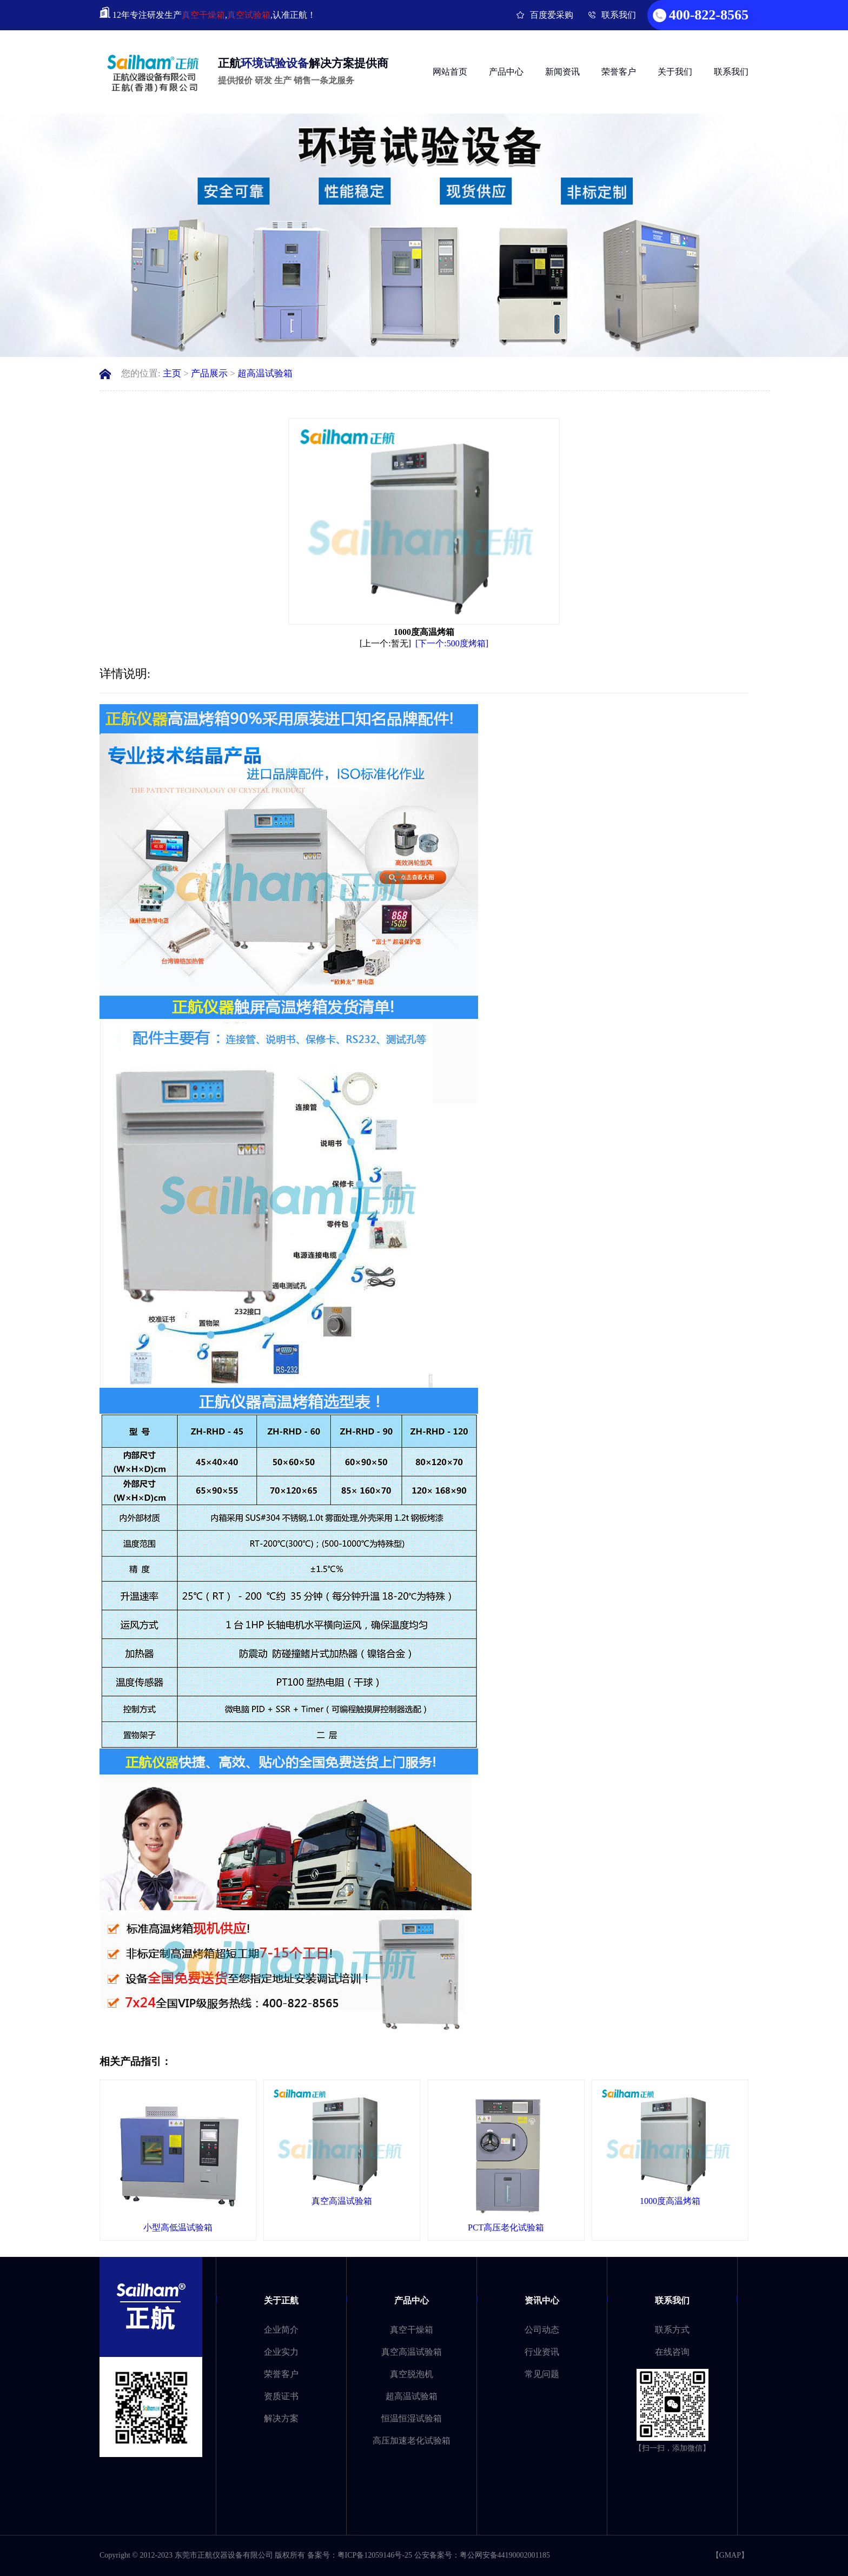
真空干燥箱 (203, 14)
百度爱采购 (551, 14)
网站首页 (450, 71)
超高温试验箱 (265, 373)
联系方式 (672, 2329)
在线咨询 (672, 2351)
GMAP (730, 2555)
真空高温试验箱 (411, 2351)
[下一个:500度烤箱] (451, 643)
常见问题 (542, 2374)
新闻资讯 (562, 71)
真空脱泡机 (411, 2374)
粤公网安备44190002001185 (505, 2555)
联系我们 (618, 14)
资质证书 (281, 2396)
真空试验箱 (248, 14)
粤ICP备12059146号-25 (374, 2555)
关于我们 (675, 71)
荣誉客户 (618, 71)
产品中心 (506, 71)
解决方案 (281, 2418)
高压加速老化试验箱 (412, 2440)
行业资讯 (542, 2351)
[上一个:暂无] (385, 643)
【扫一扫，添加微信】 (672, 2448)
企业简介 (281, 2329)
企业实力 (281, 2351)
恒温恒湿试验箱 (411, 2418)
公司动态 (542, 2329)
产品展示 (209, 373)
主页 (172, 373)
